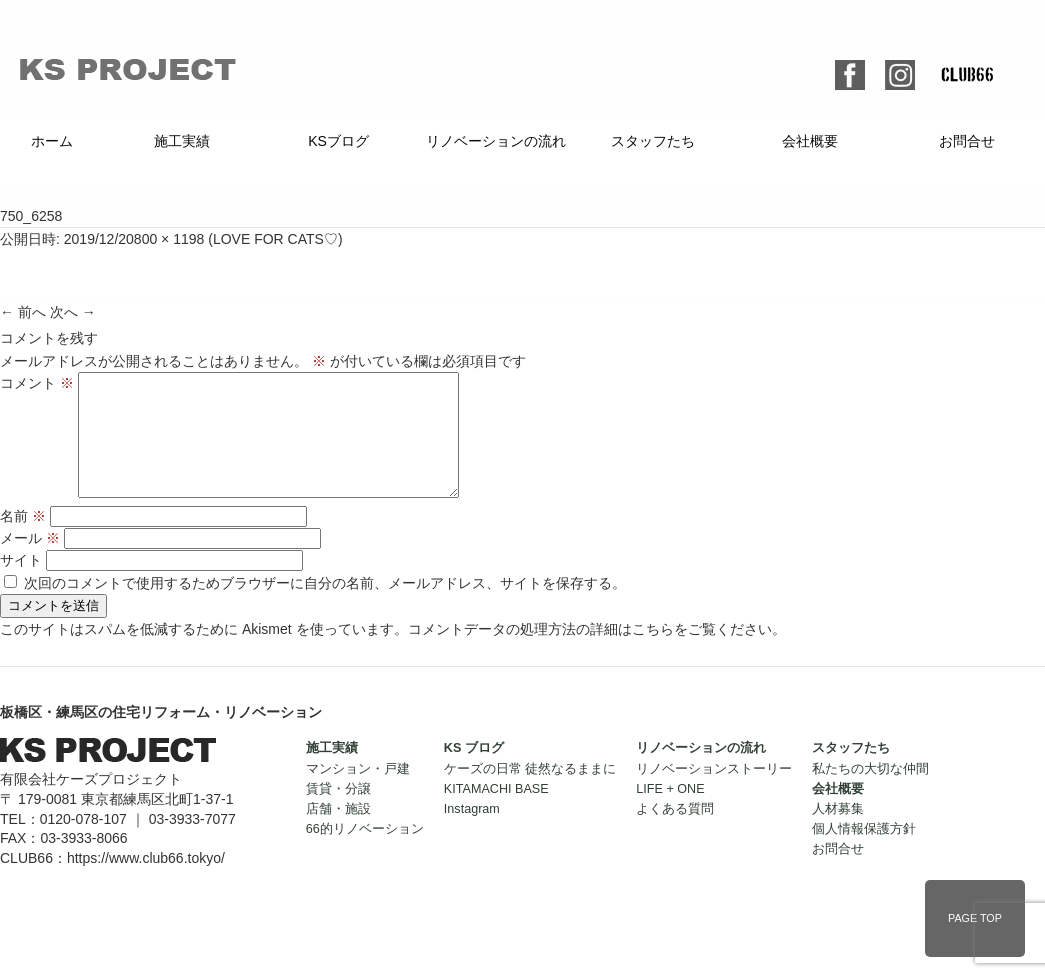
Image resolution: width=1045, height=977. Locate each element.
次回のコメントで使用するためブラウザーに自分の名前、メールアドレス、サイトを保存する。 (325, 607)
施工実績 (182, 141)
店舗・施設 (338, 833)
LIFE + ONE (670, 813)
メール (30, 562)
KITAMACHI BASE (496, 813)
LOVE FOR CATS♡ (275, 239)
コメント (37, 383)
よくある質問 (675, 833)
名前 (23, 540)
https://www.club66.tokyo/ (146, 882)
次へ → (73, 312)
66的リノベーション (365, 853)
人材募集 (838, 833)
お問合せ (967, 141)
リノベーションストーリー (714, 793)
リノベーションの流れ (496, 141)
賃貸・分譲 (338, 813)
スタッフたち (653, 141)
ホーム (52, 141)
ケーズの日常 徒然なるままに (530, 793)
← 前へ (23, 312)
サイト (21, 584)
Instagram (472, 833)
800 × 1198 (169, 239)
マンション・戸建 (358, 793)
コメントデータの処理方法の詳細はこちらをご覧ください (590, 653)
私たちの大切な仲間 (870, 793)
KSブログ (338, 141)
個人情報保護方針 (864, 853)
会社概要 (810, 141)
